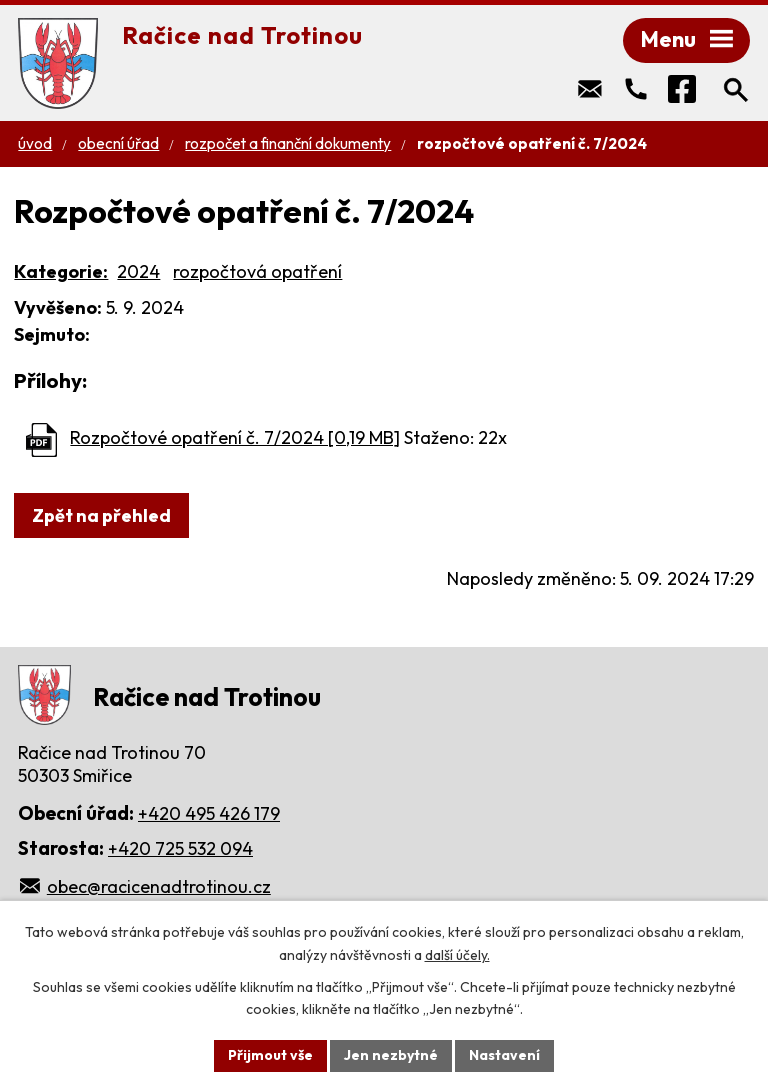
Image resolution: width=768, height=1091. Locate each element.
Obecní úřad (118, 143)
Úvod (35, 143)
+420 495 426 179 (209, 813)
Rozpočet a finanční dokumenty (288, 143)
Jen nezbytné (391, 1055)
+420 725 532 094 (180, 848)
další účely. (457, 955)
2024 (138, 271)
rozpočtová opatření (257, 271)
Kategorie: (61, 271)
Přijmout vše (270, 1055)
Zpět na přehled (101, 515)
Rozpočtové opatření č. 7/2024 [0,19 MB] (235, 437)
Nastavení (504, 1055)
